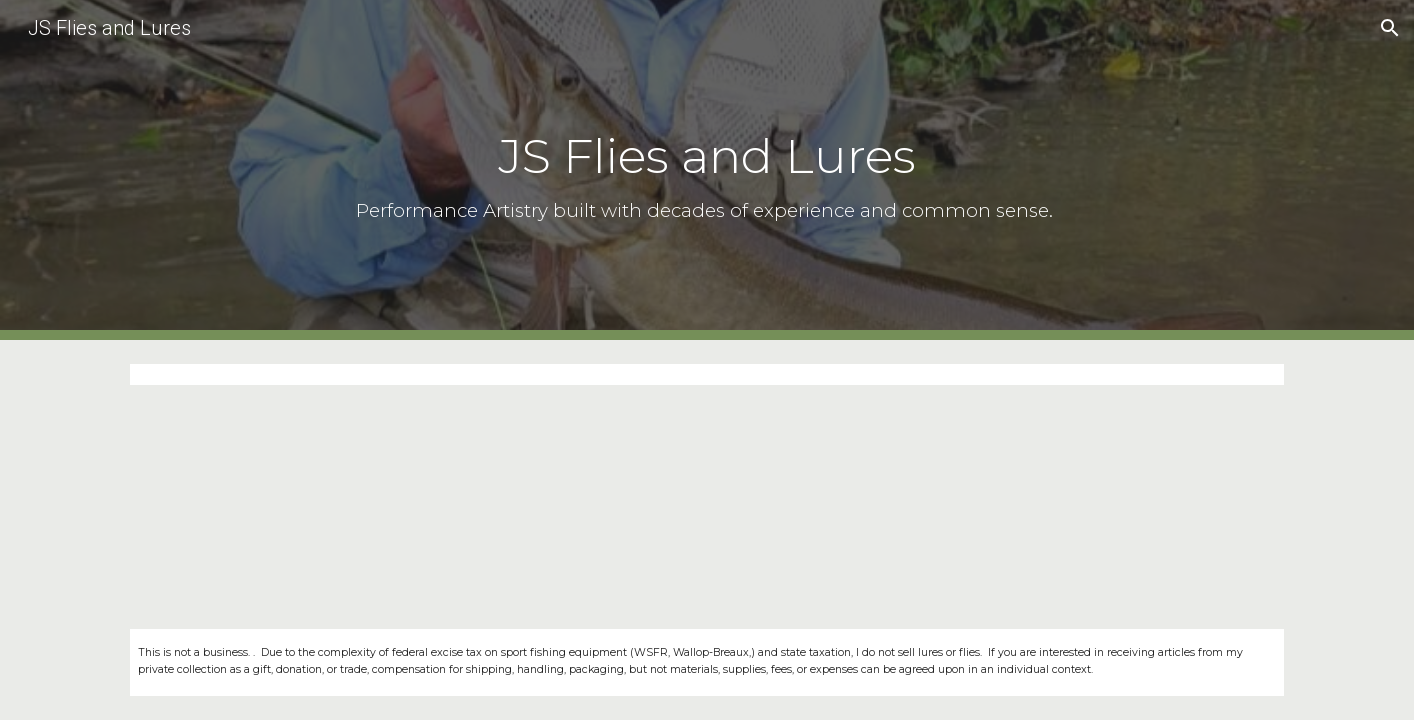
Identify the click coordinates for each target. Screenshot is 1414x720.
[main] (707, 169)
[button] (1390, 28)
